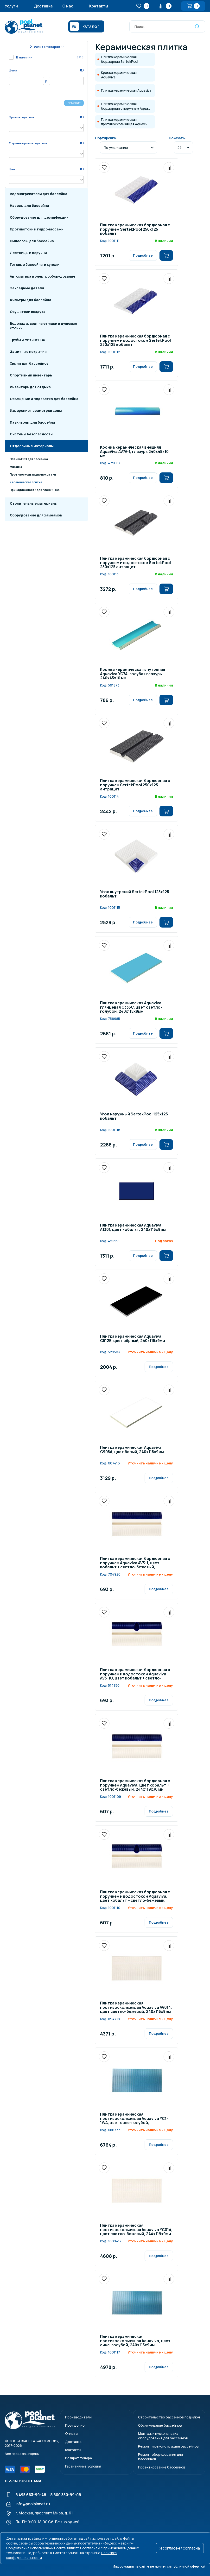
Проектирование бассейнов (161, 2467)
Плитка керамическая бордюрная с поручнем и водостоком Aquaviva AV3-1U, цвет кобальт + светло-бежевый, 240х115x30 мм (135, 1674)
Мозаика (16, 467)
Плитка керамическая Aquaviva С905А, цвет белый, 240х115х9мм (132, 1449)
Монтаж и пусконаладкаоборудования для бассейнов (163, 2435)
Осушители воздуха (27, 311)
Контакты (98, 6)
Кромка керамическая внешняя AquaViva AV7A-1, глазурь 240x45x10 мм (134, 451)
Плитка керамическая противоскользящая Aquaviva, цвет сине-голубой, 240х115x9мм (135, 2340)
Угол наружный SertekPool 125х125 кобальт (134, 1116)
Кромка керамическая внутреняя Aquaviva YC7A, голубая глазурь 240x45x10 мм (132, 674)
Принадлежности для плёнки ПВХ (35, 490)
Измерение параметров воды (36, 410)
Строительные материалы (33, 503)
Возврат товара (78, 2458)
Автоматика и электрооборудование (42, 276)
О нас (67, 6)
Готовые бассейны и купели (34, 264)
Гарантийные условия (83, 2466)
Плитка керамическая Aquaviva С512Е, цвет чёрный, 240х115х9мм (132, 1338)
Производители (78, 2417)
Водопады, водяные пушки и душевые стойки (43, 325)
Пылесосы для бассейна (32, 241)
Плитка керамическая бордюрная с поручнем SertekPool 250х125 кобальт (135, 229)
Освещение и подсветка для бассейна (44, 398)
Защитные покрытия (28, 351)
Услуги (11, 6)
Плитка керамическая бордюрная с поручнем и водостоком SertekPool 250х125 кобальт (135, 340)
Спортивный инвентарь (31, 375)
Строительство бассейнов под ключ (169, 2417)
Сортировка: (106, 138)
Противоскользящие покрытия (33, 474)
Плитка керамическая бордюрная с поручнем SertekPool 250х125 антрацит (135, 785)
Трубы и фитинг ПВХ (27, 339)
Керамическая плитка (26, 482)
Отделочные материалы (32, 446)
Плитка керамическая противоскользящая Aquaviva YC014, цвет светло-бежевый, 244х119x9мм (136, 2229)
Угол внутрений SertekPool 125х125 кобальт (134, 894)
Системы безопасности (31, 434)
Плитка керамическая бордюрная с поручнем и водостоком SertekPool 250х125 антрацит (135, 562)
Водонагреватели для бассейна (38, 193)
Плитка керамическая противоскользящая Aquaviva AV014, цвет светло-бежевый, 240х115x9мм (136, 2007)
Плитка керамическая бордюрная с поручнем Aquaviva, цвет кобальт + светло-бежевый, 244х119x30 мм (135, 1785)
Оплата (71, 2433)
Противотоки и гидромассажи (37, 229)
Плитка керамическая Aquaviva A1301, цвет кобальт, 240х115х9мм (133, 1227)
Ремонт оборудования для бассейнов (160, 2456)
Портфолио (75, 2425)
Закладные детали (27, 288)
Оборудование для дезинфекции (39, 217)
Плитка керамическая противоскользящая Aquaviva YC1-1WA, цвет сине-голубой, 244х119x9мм (134, 2118)
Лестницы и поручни (28, 252)
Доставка (43, 6)
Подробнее (143, 255)
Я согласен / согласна (179, 2548)
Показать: (177, 138)
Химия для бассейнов (29, 363)
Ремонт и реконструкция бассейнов (168, 2446)
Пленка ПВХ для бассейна (29, 459)
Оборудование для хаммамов (36, 515)
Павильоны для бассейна (32, 422)
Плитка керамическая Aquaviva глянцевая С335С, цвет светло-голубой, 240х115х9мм (131, 1007)
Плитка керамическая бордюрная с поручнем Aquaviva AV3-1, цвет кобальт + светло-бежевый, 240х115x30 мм (135, 1563)
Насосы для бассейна (29, 205)
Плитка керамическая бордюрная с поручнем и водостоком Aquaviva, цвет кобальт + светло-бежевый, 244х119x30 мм (135, 1896)
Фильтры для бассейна (30, 300)
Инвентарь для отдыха (30, 387)
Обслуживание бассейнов (160, 2425)
